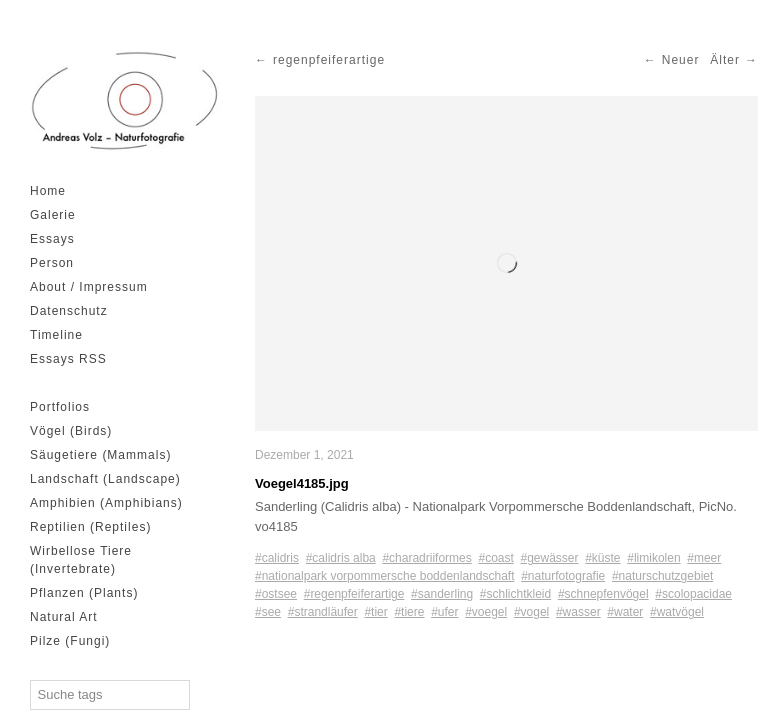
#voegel (486, 612)
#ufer (444, 612)
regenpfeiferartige (329, 60)
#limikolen (653, 558)
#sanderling (442, 594)
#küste (602, 558)
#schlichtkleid (515, 594)
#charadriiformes (426, 558)
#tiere (409, 612)
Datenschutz (69, 311)
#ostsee (276, 594)
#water (625, 612)
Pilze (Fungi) (70, 641)
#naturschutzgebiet (662, 576)
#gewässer (549, 558)
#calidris (277, 558)
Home (48, 191)
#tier (375, 612)
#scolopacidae (693, 594)
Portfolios (60, 407)
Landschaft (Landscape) (105, 479)
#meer (704, 558)
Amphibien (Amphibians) (106, 503)
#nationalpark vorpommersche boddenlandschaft (385, 576)
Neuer (681, 60)
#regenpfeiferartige (354, 594)
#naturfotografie (563, 576)
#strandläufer (323, 612)
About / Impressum (89, 287)
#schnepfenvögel (603, 594)
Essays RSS (68, 359)
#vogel (531, 612)
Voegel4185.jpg (302, 483)
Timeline (56, 335)
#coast (495, 558)
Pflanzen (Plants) (84, 593)
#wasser (578, 612)
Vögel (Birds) (71, 431)
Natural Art (64, 617)
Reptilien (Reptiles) (90, 527)
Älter (725, 60)
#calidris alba (341, 558)
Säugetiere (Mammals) (100, 455)
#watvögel (677, 612)
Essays (52, 239)
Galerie (53, 215)
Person (52, 263)
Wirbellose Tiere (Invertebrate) (81, 560)
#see (268, 612)
